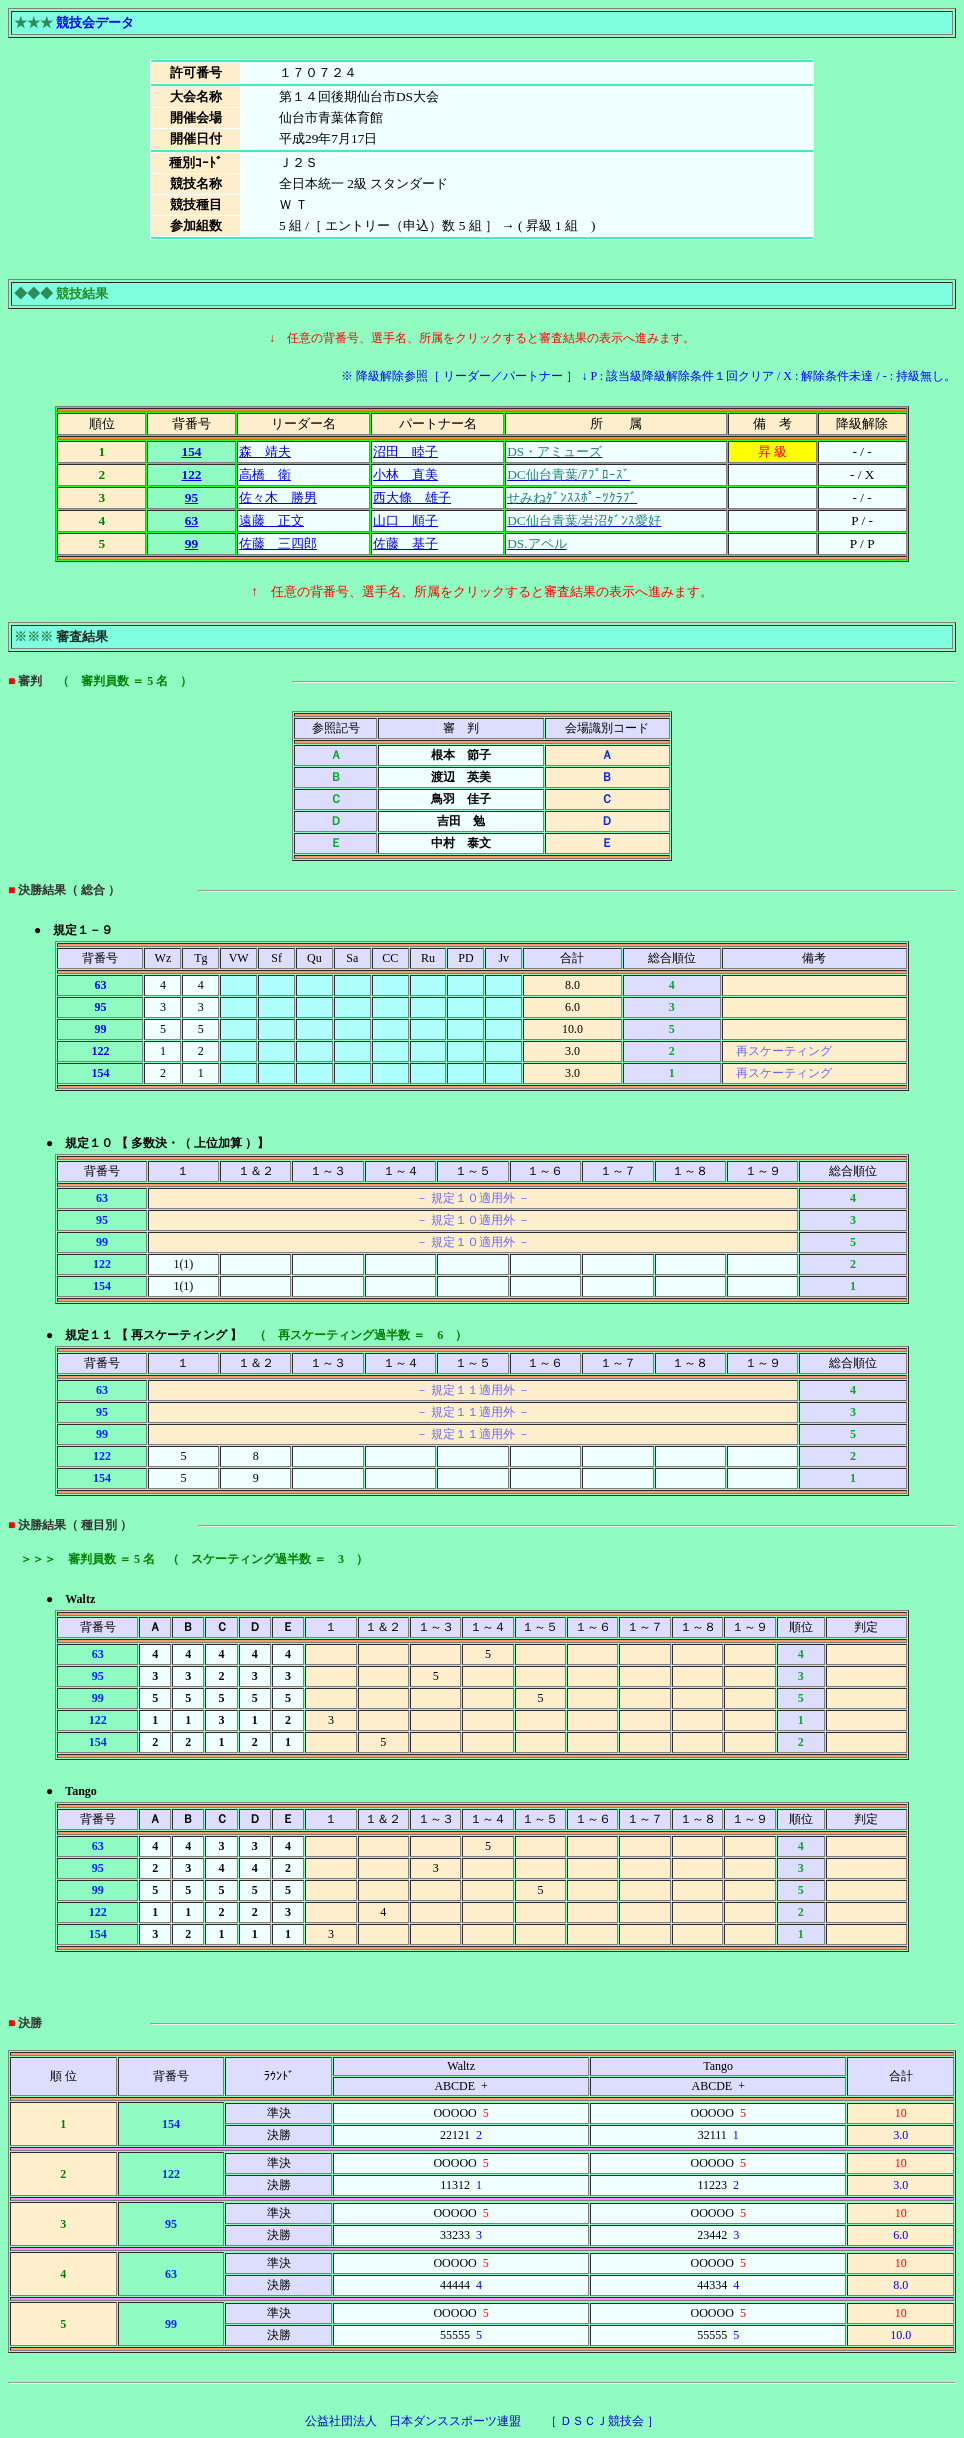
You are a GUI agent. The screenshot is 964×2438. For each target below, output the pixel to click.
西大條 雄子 (412, 497)
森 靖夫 (265, 451)
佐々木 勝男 (278, 497)
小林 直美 (405, 474)
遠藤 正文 (271, 520)
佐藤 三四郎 (278, 543)
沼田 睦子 (405, 451)
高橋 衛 (265, 474)
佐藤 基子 (405, 543)
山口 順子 (405, 520)
